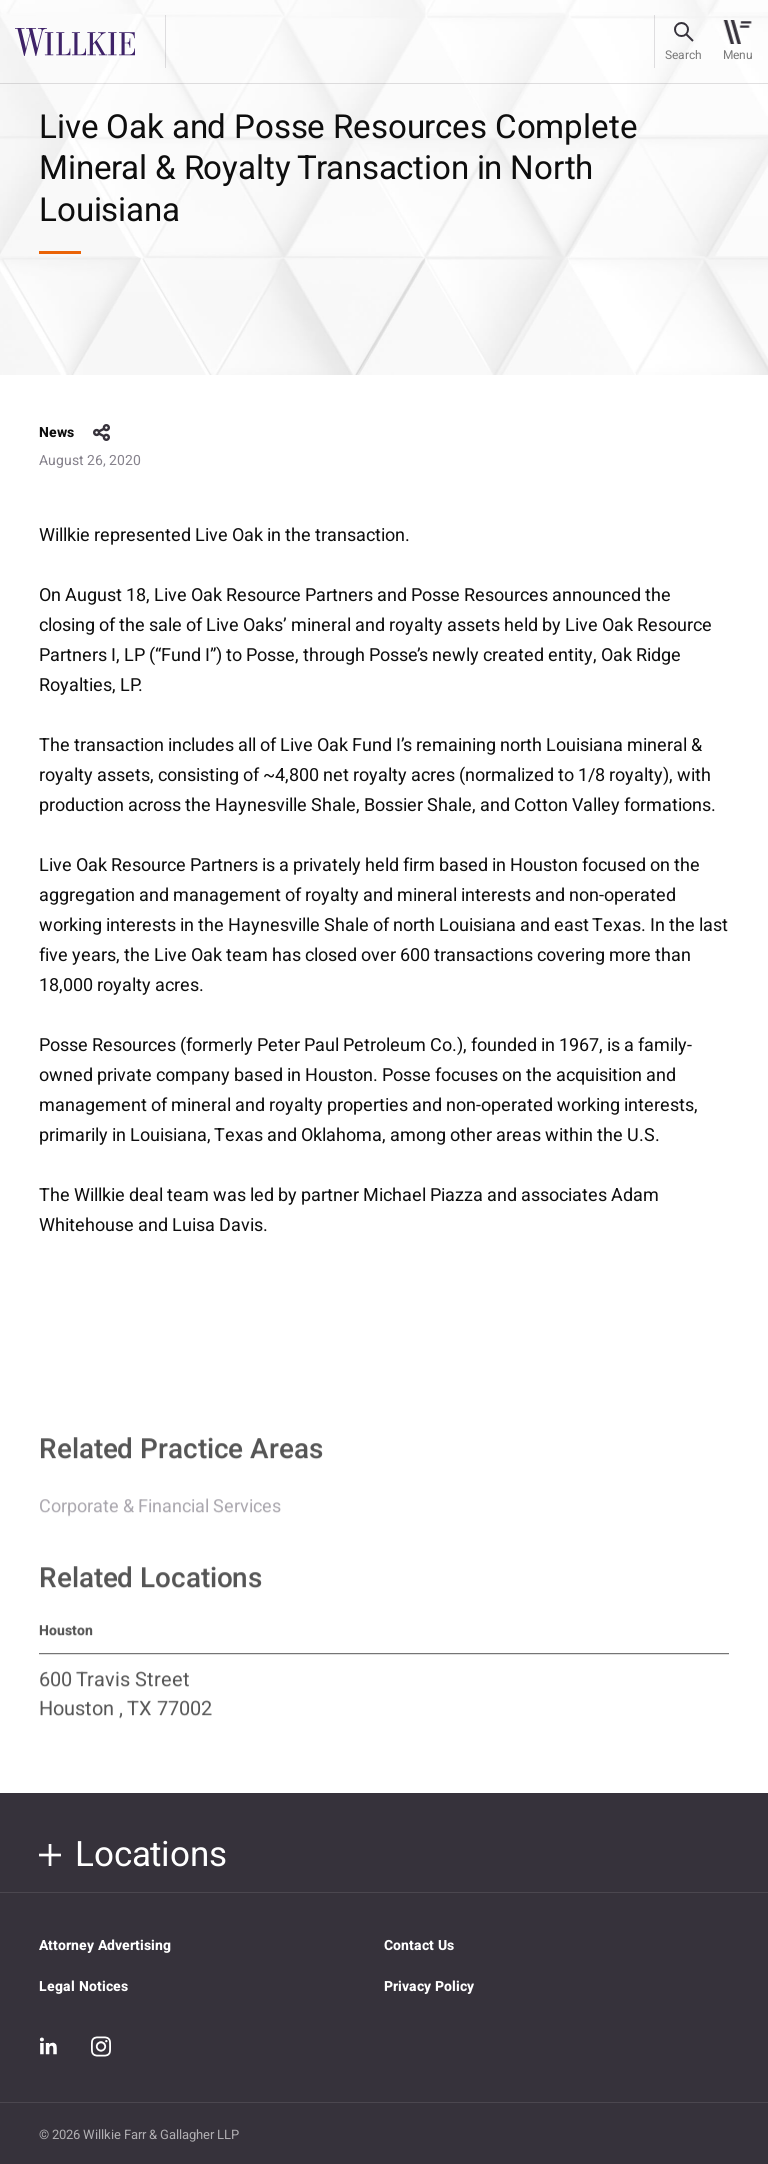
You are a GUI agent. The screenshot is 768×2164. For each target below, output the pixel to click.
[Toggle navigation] (737, 42)
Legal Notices (83, 1986)
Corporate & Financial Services (160, 1515)
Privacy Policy (429, 1986)
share (102, 433)
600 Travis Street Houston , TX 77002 (125, 1703)
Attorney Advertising (105, 1945)
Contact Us (419, 1945)
